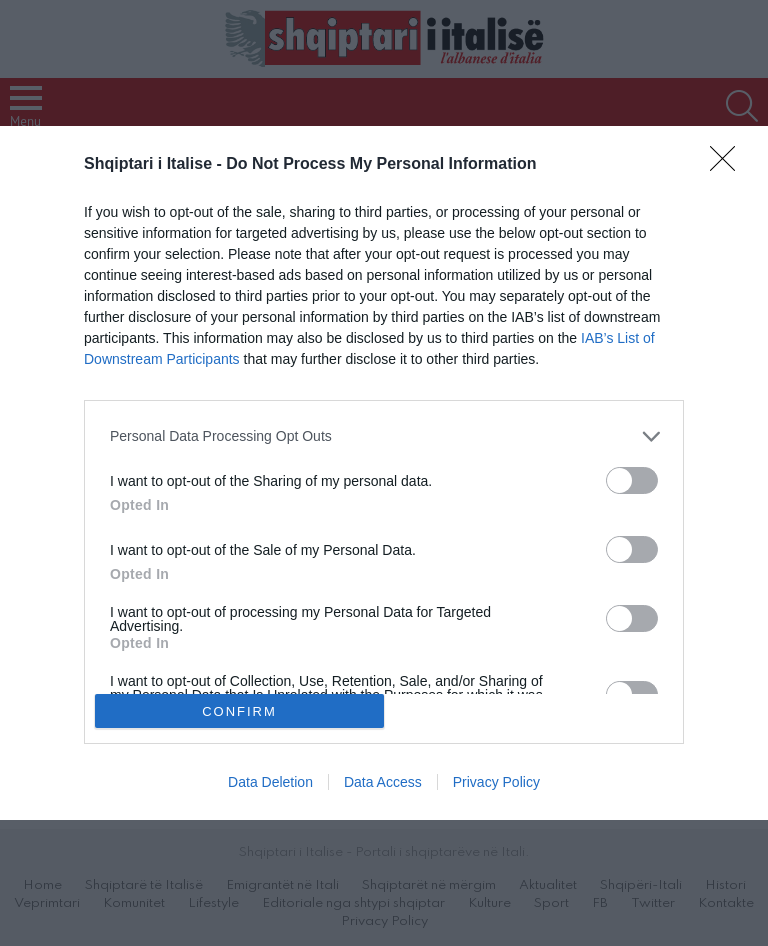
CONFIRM (239, 711)
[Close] (729, 165)
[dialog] (384, 473)
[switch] (632, 480)
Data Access (383, 782)
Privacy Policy (496, 782)
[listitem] (384, 436)
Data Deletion (270, 782)
